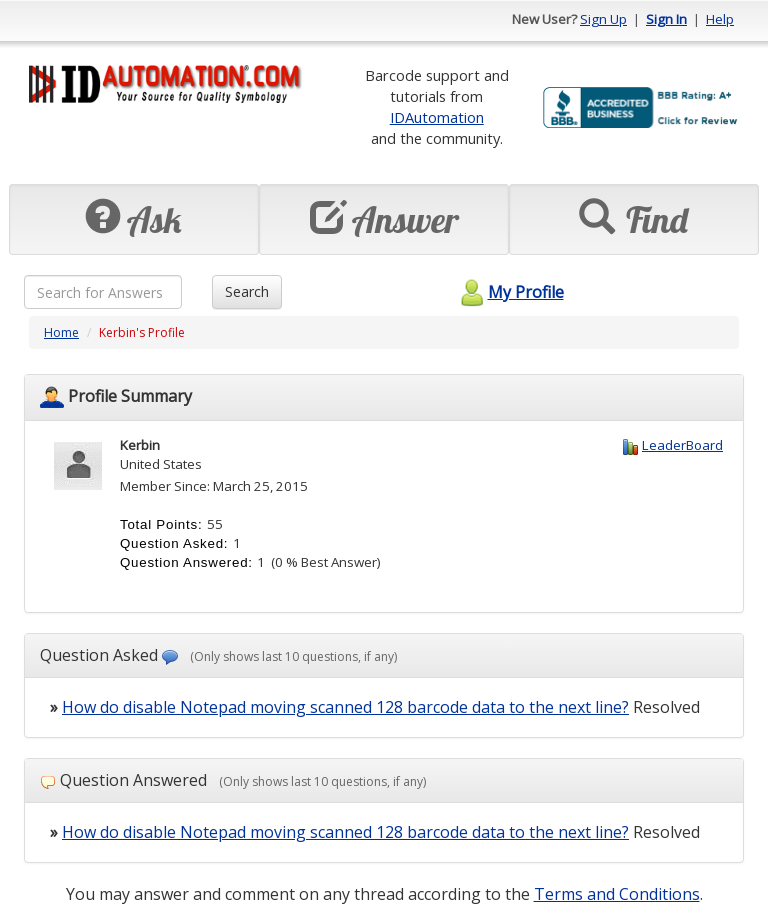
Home (61, 332)
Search (247, 291)
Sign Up (603, 19)
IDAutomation (437, 117)
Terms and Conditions (617, 894)
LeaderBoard (682, 445)
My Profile (509, 292)
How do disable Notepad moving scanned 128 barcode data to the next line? (345, 707)
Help (720, 19)
